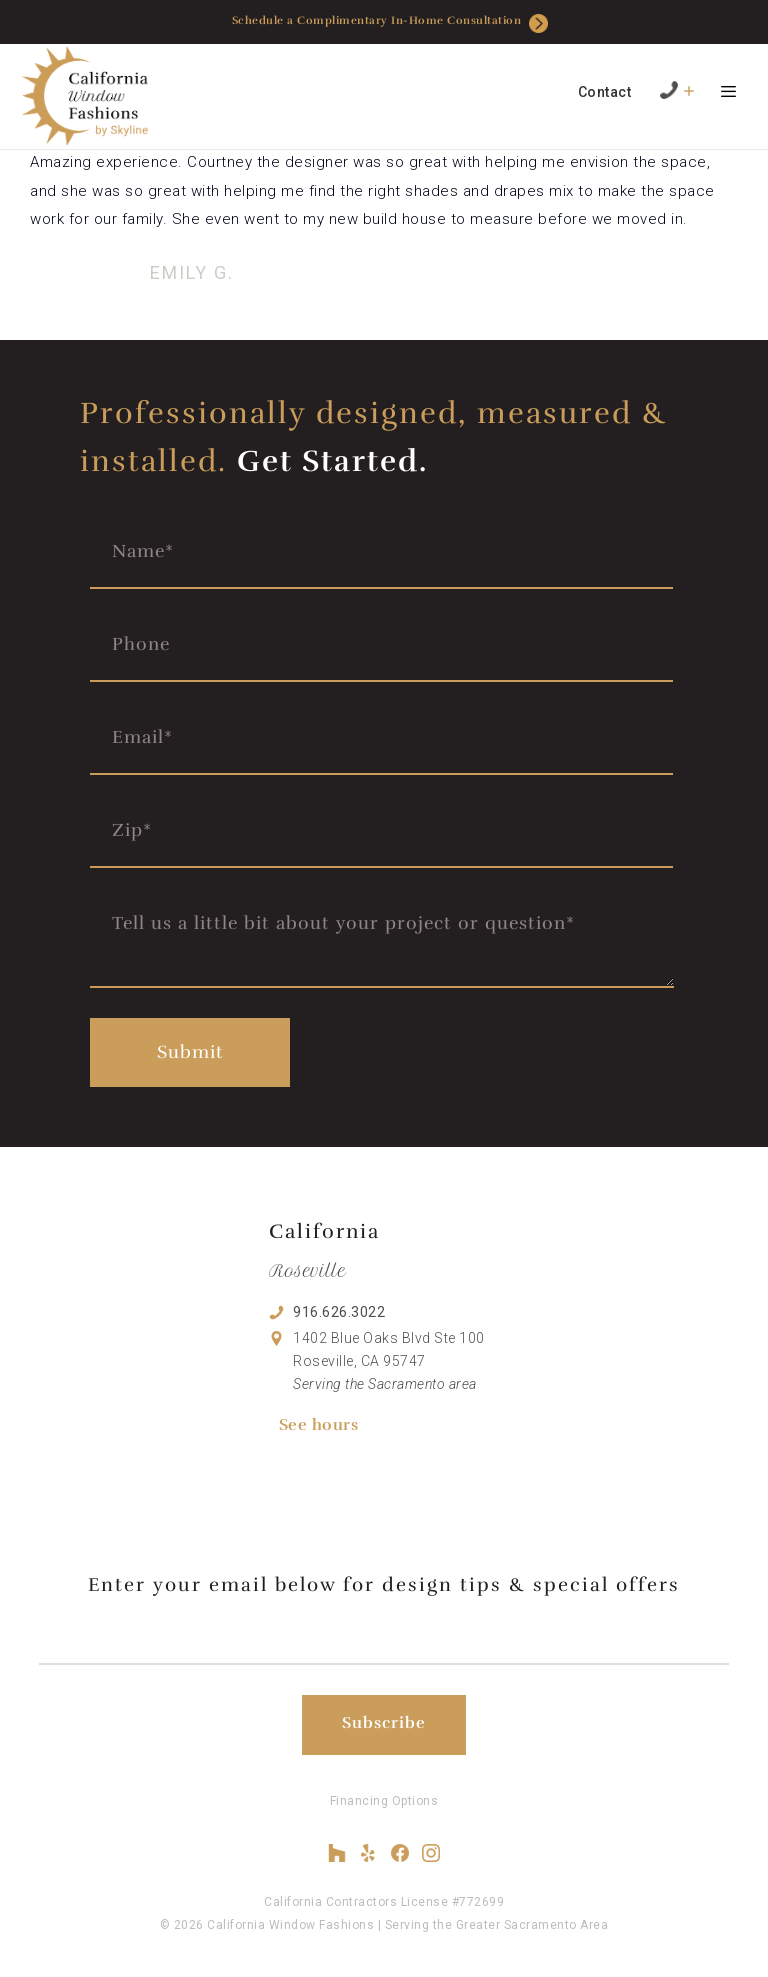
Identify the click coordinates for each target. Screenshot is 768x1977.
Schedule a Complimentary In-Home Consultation (390, 23)
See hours (319, 1425)
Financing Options (384, 1801)
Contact (605, 92)
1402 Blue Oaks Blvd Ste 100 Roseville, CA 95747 (389, 1361)
